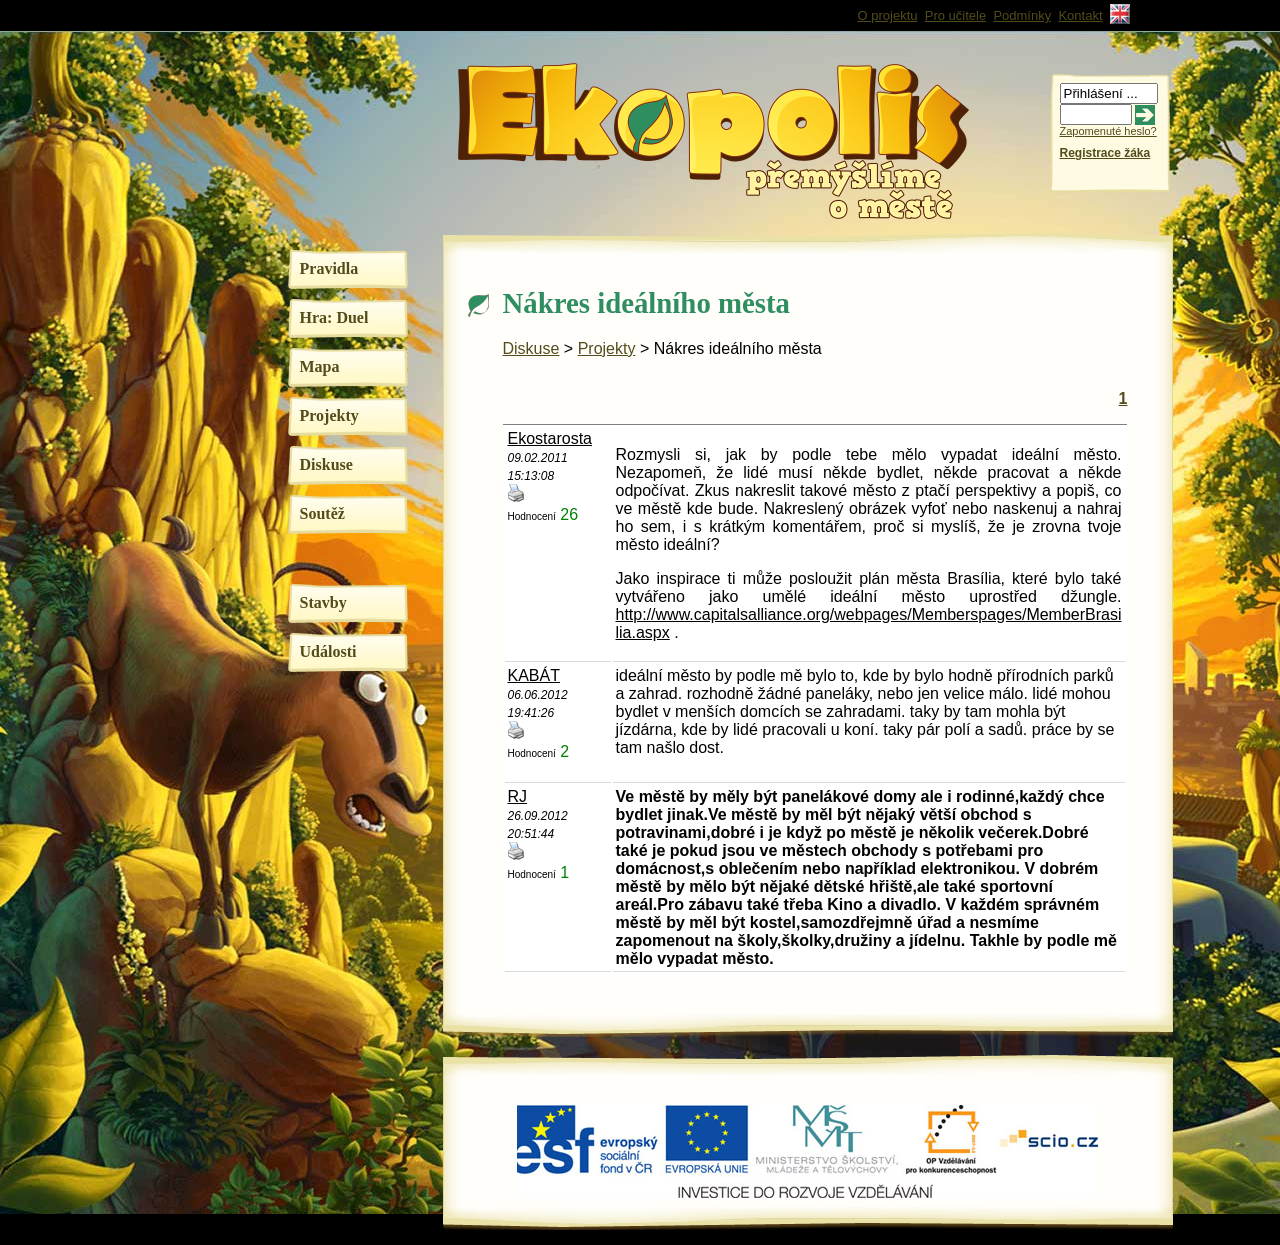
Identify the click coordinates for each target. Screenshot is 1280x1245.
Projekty (329, 415)
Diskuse (326, 464)
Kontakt (1080, 15)
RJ (518, 796)
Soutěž (322, 513)
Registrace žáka (1105, 153)
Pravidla (329, 268)
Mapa (320, 366)
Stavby (323, 602)
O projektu (888, 15)
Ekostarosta (550, 438)
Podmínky (1022, 15)
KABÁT (534, 675)
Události (328, 651)
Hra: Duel (334, 317)
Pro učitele (955, 15)
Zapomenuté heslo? (1108, 131)
